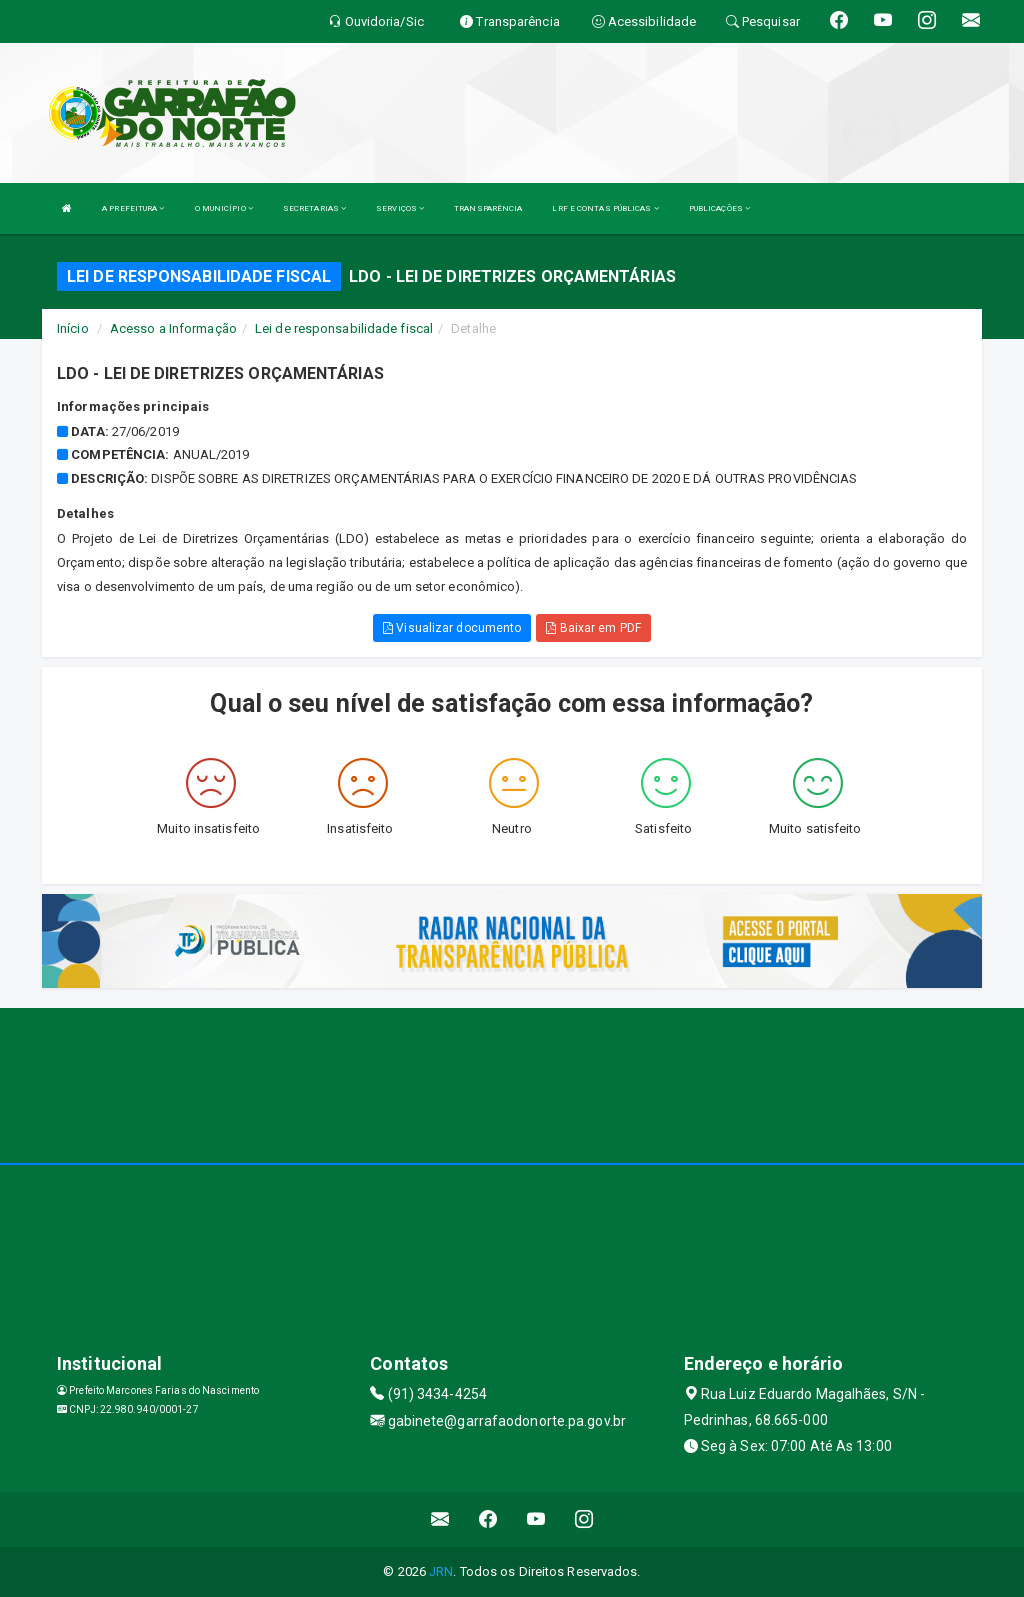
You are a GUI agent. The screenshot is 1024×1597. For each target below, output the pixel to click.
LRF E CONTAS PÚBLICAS (605, 208)
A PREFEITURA (133, 208)
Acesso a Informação (173, 328)
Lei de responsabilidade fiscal (344, 328)
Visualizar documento (452, 628)
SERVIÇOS (400, 208)
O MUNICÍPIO (224, 208)
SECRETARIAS (314, 208)
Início (73, 328)
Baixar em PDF (593, 628)
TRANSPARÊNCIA (488, 208)
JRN (441, 1571)
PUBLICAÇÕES (719, 208)
